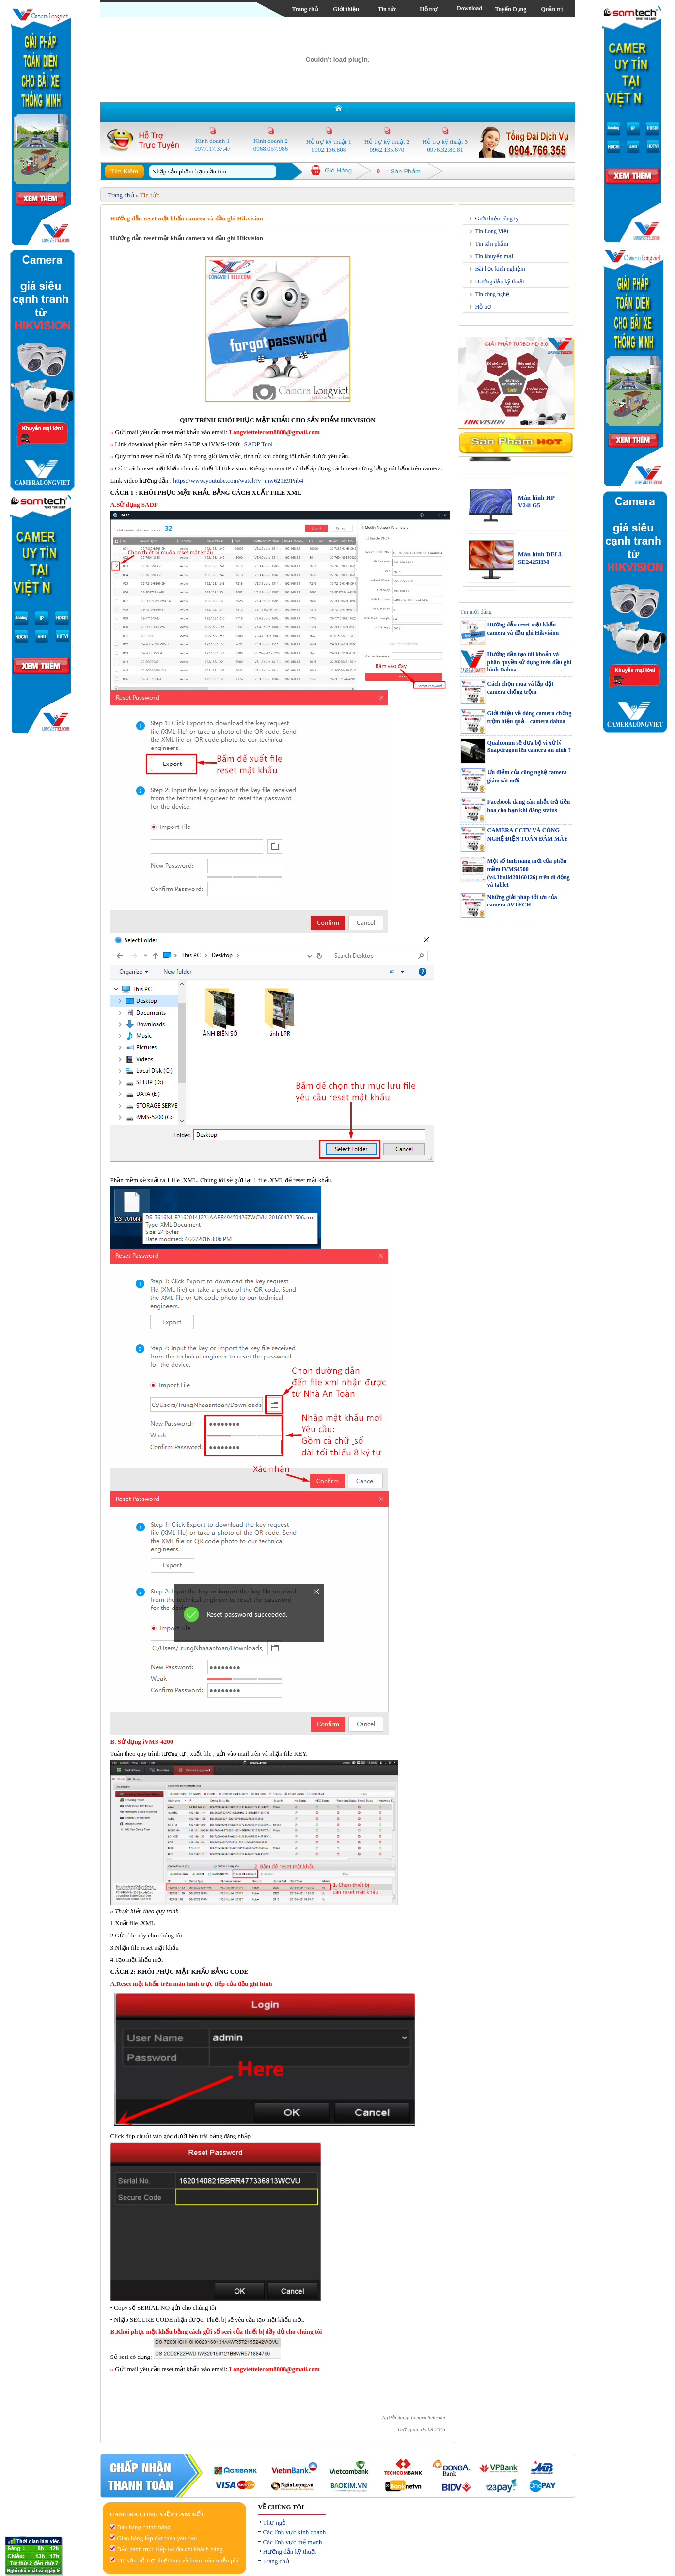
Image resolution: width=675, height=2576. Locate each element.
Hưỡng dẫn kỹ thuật (289, 2551)
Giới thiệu (346, 9)
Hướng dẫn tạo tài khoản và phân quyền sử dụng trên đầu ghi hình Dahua (529, 662)
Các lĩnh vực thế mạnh (292, 2541)
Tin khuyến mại (494, 256)
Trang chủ (304, 9)
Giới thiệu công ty (497, 218)
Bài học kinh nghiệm (500, 268)
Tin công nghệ (492, 294)
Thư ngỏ (274, 2522)
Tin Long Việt (492, 231)
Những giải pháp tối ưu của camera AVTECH (522, 901)
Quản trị (552, 9)
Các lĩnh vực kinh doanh (294, 2532)
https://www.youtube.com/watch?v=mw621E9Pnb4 (238, 480)
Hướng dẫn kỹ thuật (499, 281)
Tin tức (387, 9)
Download (469, 8)
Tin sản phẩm (491, 243)
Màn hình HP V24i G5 (536, 509)
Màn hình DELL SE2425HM (540, 566)
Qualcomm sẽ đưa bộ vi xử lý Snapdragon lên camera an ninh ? (529, 746)
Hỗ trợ (428, 9)
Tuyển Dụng (511, 9)
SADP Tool (258, 444)
